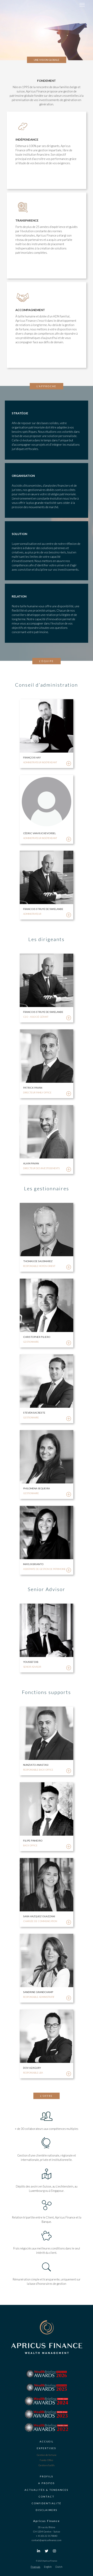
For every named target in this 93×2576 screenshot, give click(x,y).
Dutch (58, 2566)
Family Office (46, 2460)
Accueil (47, 2441)
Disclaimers (46, 2510)
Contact (46, 2496)
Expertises (46, 2448)
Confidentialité (46, 2503)
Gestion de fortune (47, 2454)
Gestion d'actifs (46, 2465)
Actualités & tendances (46, 2489)
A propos (46, 2483)
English (48, 2566)
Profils (46, 2476)
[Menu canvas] (84, 4)
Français (35, 2566)
